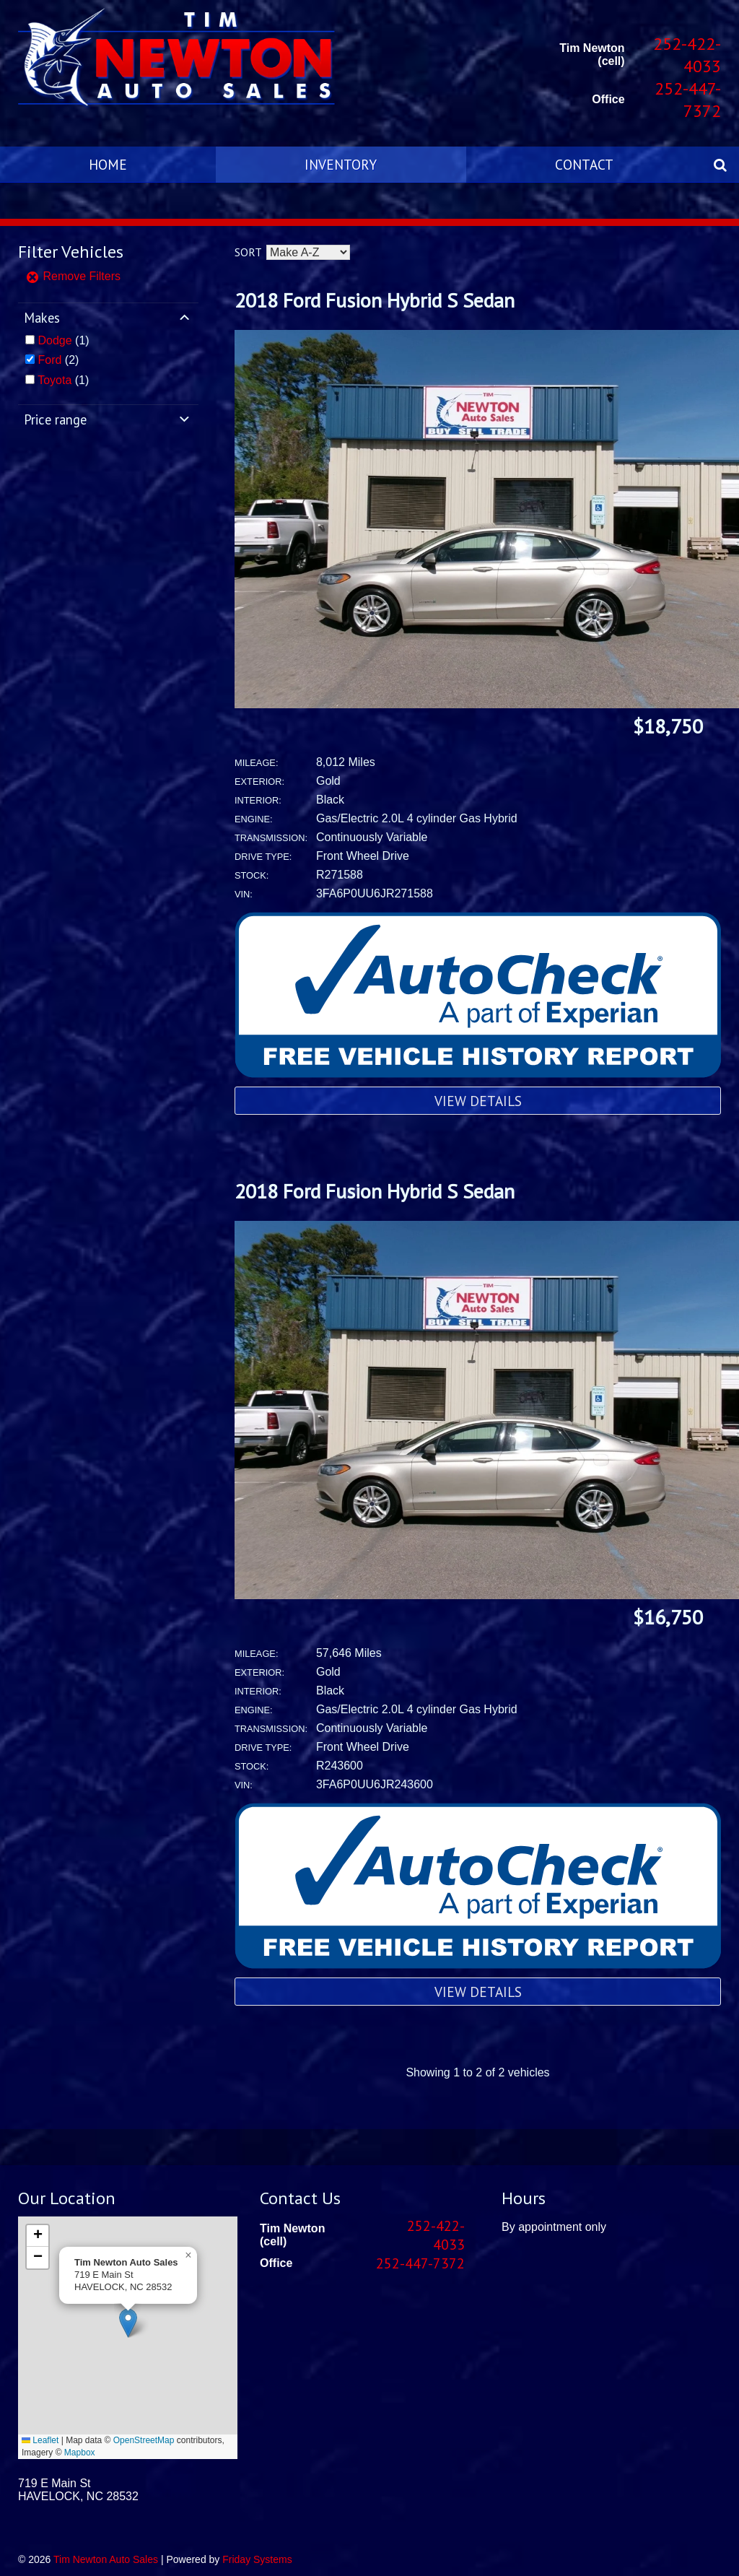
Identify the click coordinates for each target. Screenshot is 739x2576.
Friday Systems (257, 2559)
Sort (248, 252)
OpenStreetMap (144, 2440)
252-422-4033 (687, 54)
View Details (478, 1101)
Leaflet (40, 2440)
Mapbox (79, 2452)
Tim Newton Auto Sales (105, 2559)
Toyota (54, 380)
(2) (58, 360)
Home (108, 164)
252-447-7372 (688, 99)
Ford (49, 360)
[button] (128, 2323)
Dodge (54, 340)
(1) (63, 340)
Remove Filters (73, 276)
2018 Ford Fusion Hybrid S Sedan (375, 300)
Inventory (341, 164)
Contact (584, 164)
